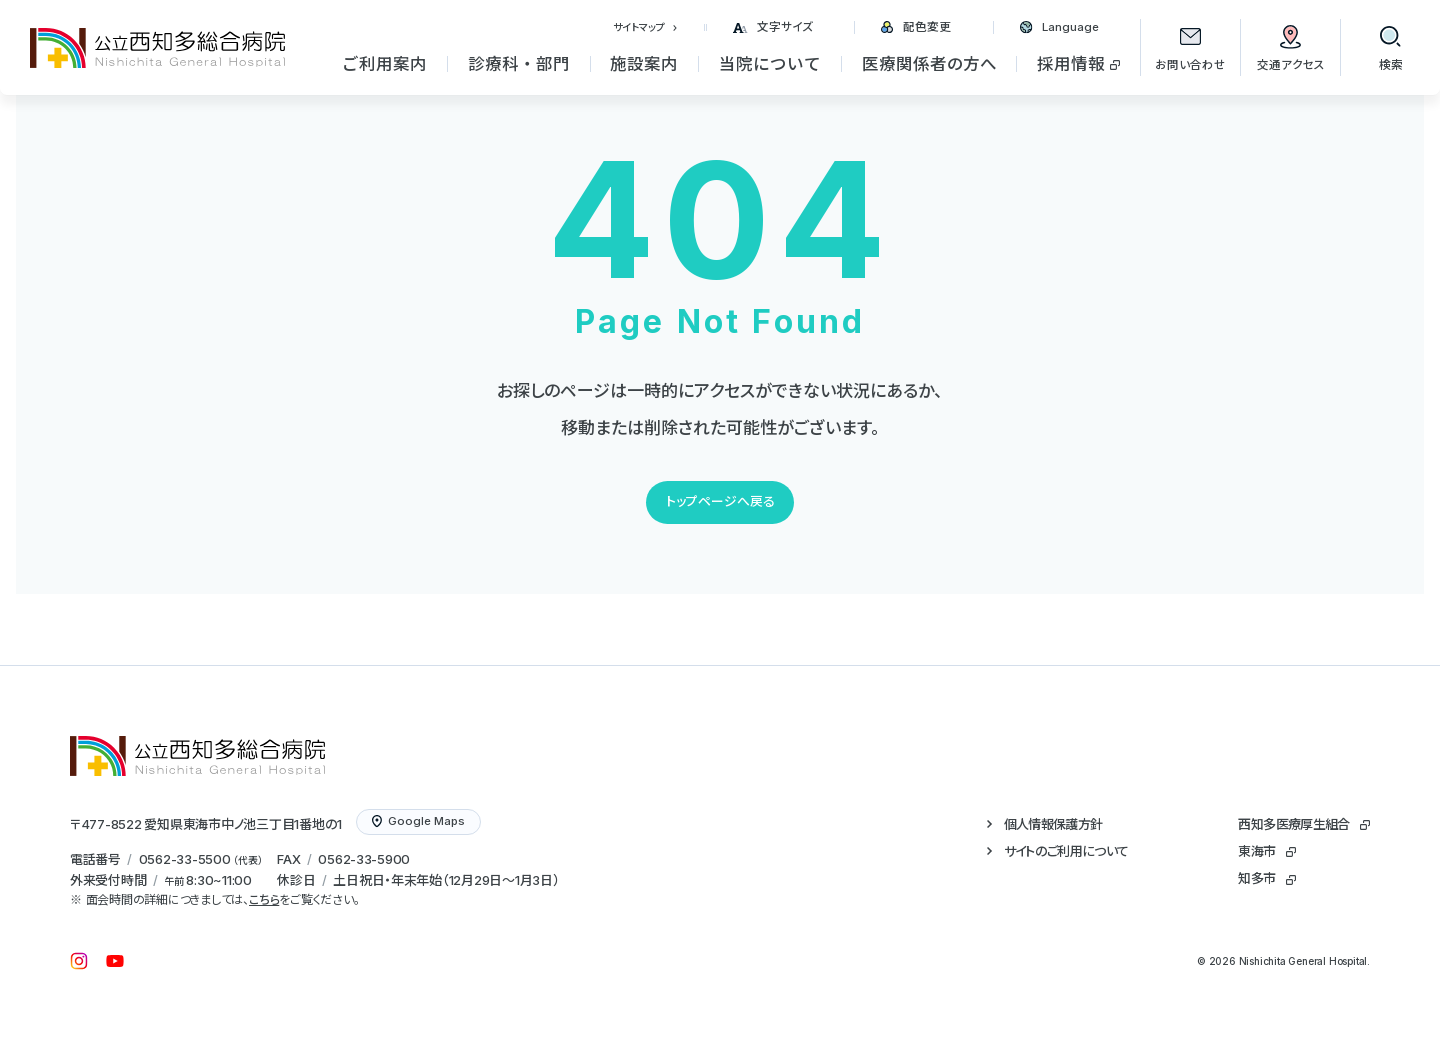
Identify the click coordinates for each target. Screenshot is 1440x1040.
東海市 (1256, 851)
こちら (264, 899)
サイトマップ (639, 27)
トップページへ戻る (720, 501)
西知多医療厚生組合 (1293, 824)
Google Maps (418, 821)
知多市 (1256, 878)
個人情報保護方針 (1053, 824)
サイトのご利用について (1066, 851)
